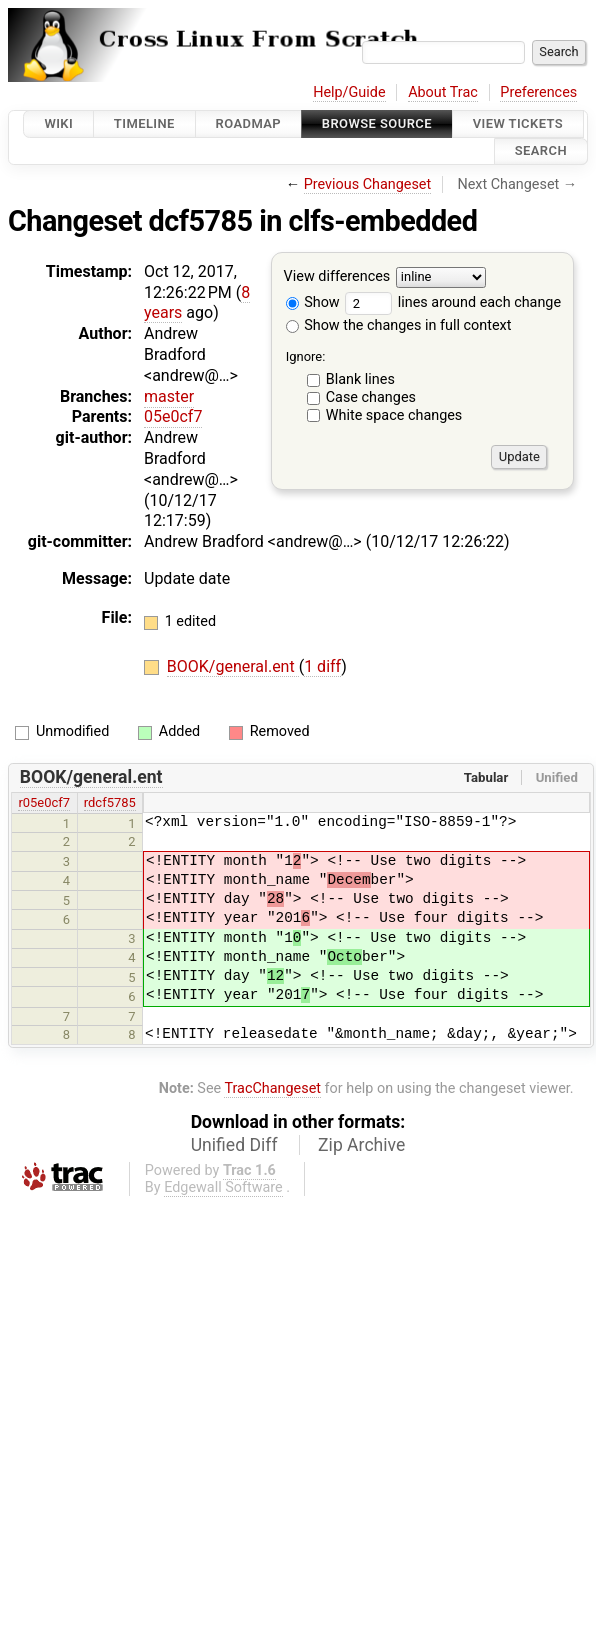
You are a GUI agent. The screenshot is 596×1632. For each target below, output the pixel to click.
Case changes (371, 397)
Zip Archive (361, 1145)
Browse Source (377, 123)
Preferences (538, 92)
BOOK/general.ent (233, 666)
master (169, 396)
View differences (337, 276)
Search (541, 151)
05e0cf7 (173, 416)
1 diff (322, 666)
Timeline (144, 123)
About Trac (443, 92)
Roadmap (249, 123)
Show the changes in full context (399, 325)
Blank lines (360, 379)
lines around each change (453, 302)
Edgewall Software (223, 1187)
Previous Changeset (368, 184)
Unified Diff (234, 1145)
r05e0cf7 (44, 802)
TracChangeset (272, 1088)
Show (313, 302)
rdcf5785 (110, 802)
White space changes (394, 415)
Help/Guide (349, 92)
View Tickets (518, 123)
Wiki (58, 123)
